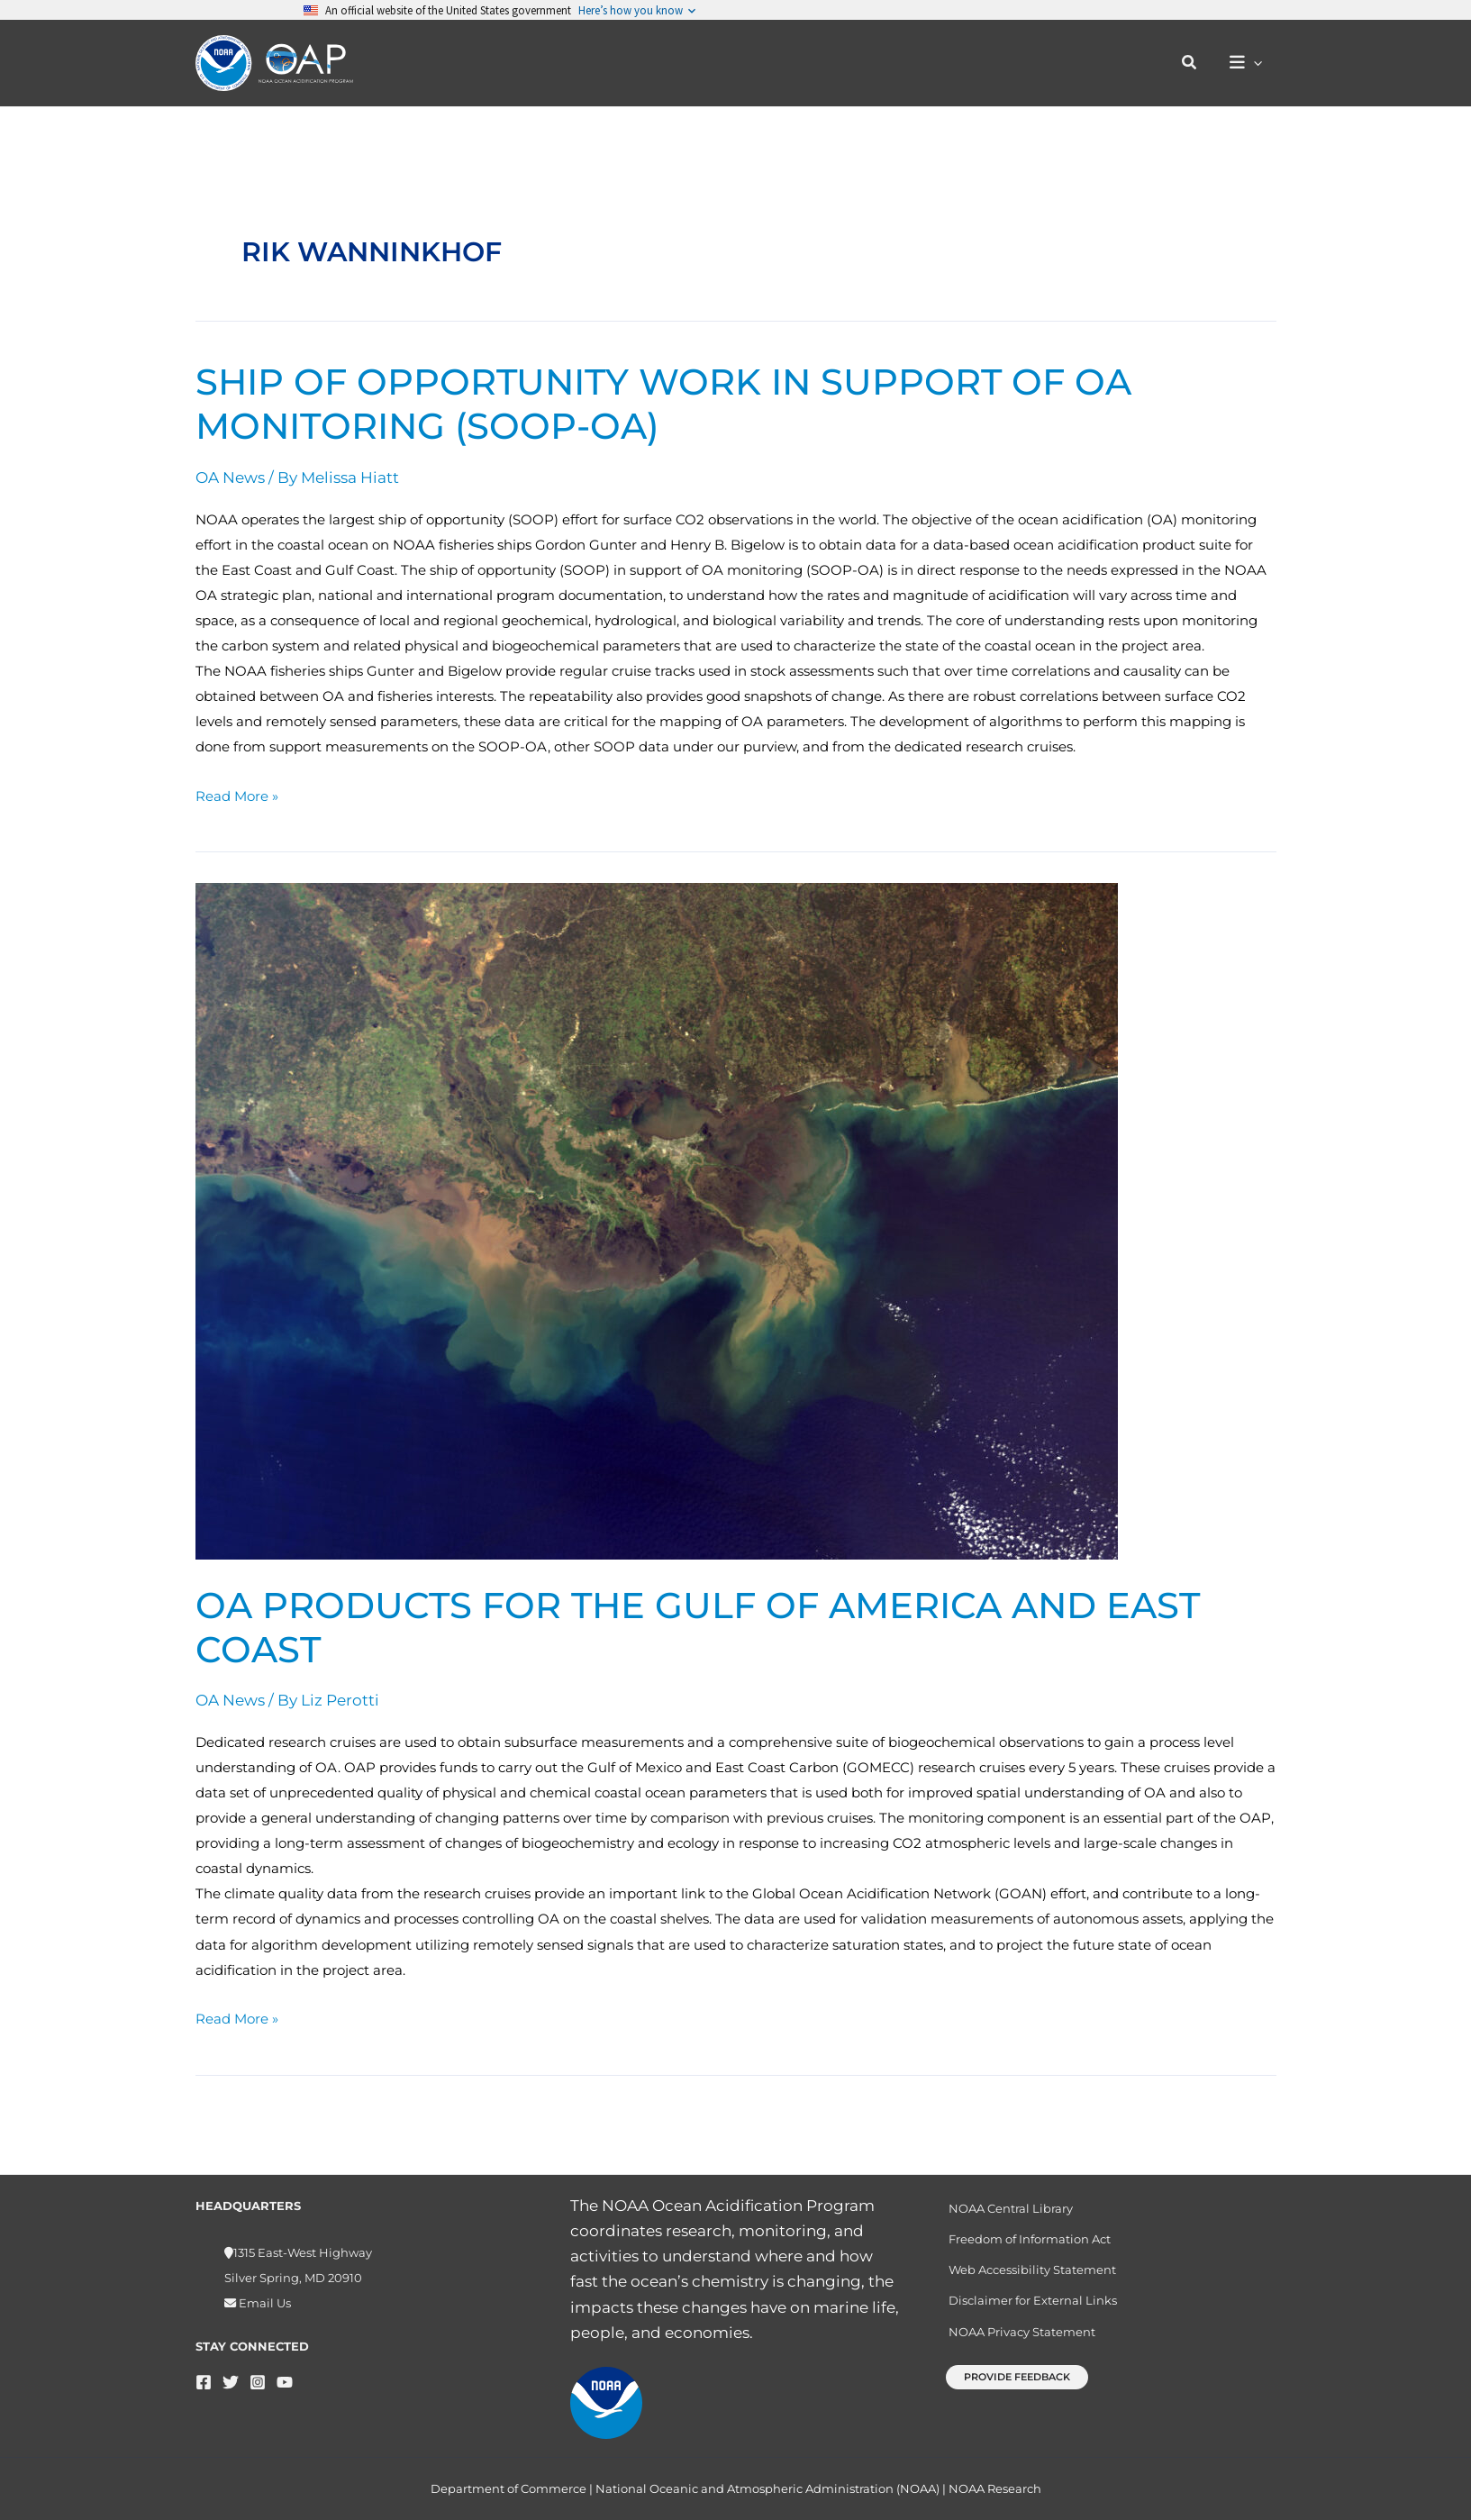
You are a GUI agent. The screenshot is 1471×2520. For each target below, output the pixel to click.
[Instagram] (258, 2374)
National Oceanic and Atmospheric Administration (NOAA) (767, 2488)
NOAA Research (995, 2488)
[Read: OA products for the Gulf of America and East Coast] (656, 1220)
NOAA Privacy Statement (1022, 2323)
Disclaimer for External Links (1033, 2293)
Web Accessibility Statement (1032, 2262)
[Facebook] (203, 2374)
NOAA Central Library (1011, 2201)
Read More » (236, 794)
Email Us (263, 2295)
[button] (1190, 63)
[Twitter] (230, 2374)
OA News (230, 478)
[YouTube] (285, 2374)
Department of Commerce (508, 2488)
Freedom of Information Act (1030, 2231)
